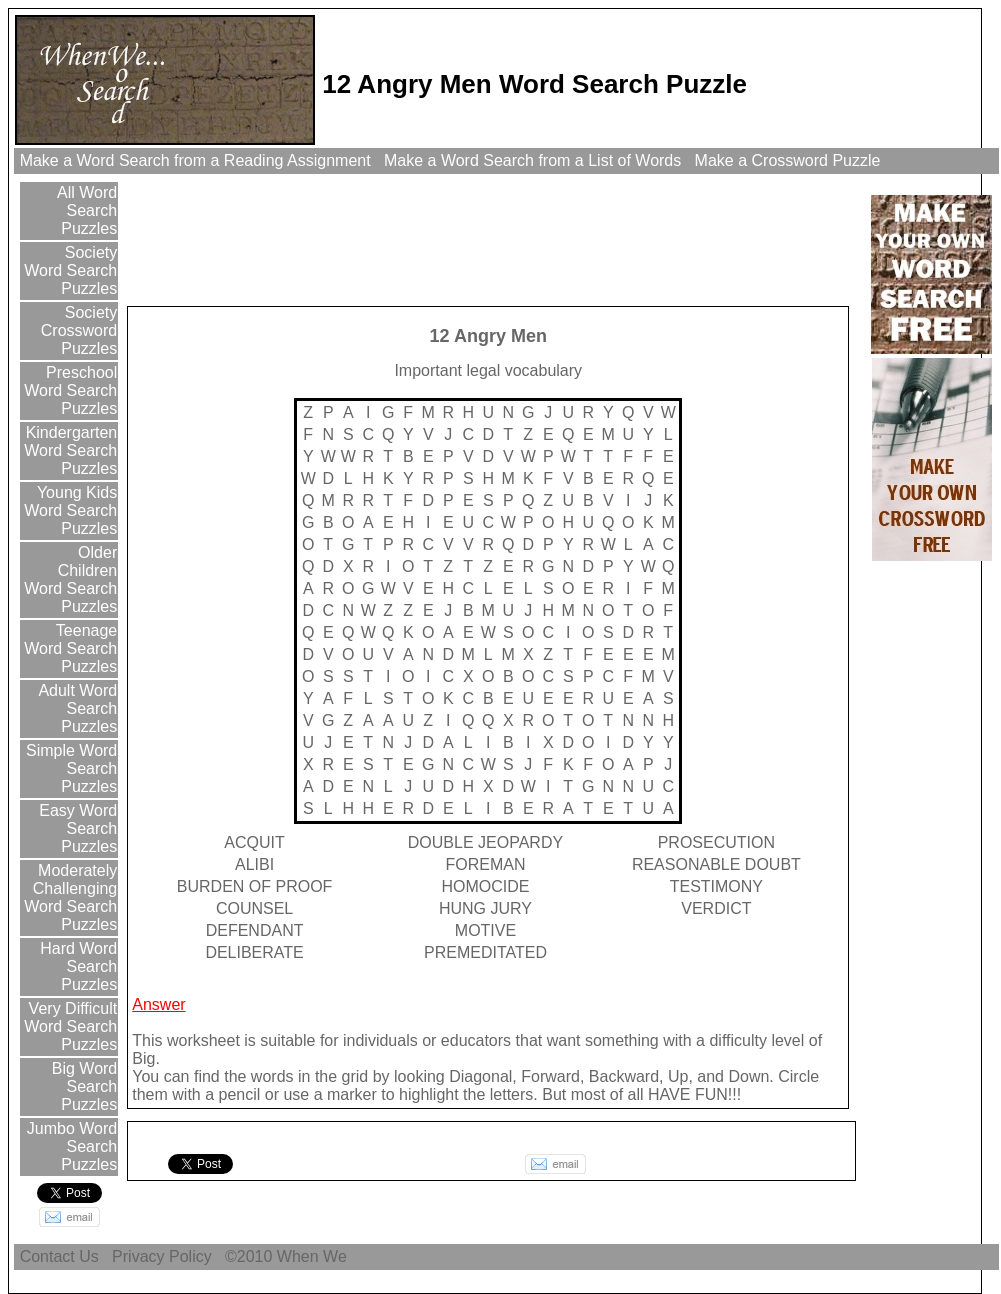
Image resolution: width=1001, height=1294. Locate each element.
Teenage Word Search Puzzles (70, 648)
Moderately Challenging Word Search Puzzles (70, 897)
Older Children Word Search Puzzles (70, 579)
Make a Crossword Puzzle (787, 160)
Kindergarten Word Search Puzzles (69, 450)
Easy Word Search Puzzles (76, 828)
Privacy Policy (162, 1256)
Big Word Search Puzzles (82, 1086)
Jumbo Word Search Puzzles (69, 1146)
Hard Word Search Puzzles (77, 966)
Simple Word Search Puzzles (70, 768)
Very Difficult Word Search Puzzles (70, 1026)
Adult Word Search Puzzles (76, 708)
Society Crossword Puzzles (79, 330)
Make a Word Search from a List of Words (533, 160)
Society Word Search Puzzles (70, 270)
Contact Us (59, 1256)
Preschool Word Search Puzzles (70, 390)
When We (314, 1256)
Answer (158, 1004)
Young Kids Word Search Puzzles (70, 510)
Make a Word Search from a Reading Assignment (195, 160)
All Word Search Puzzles (86, 210)
